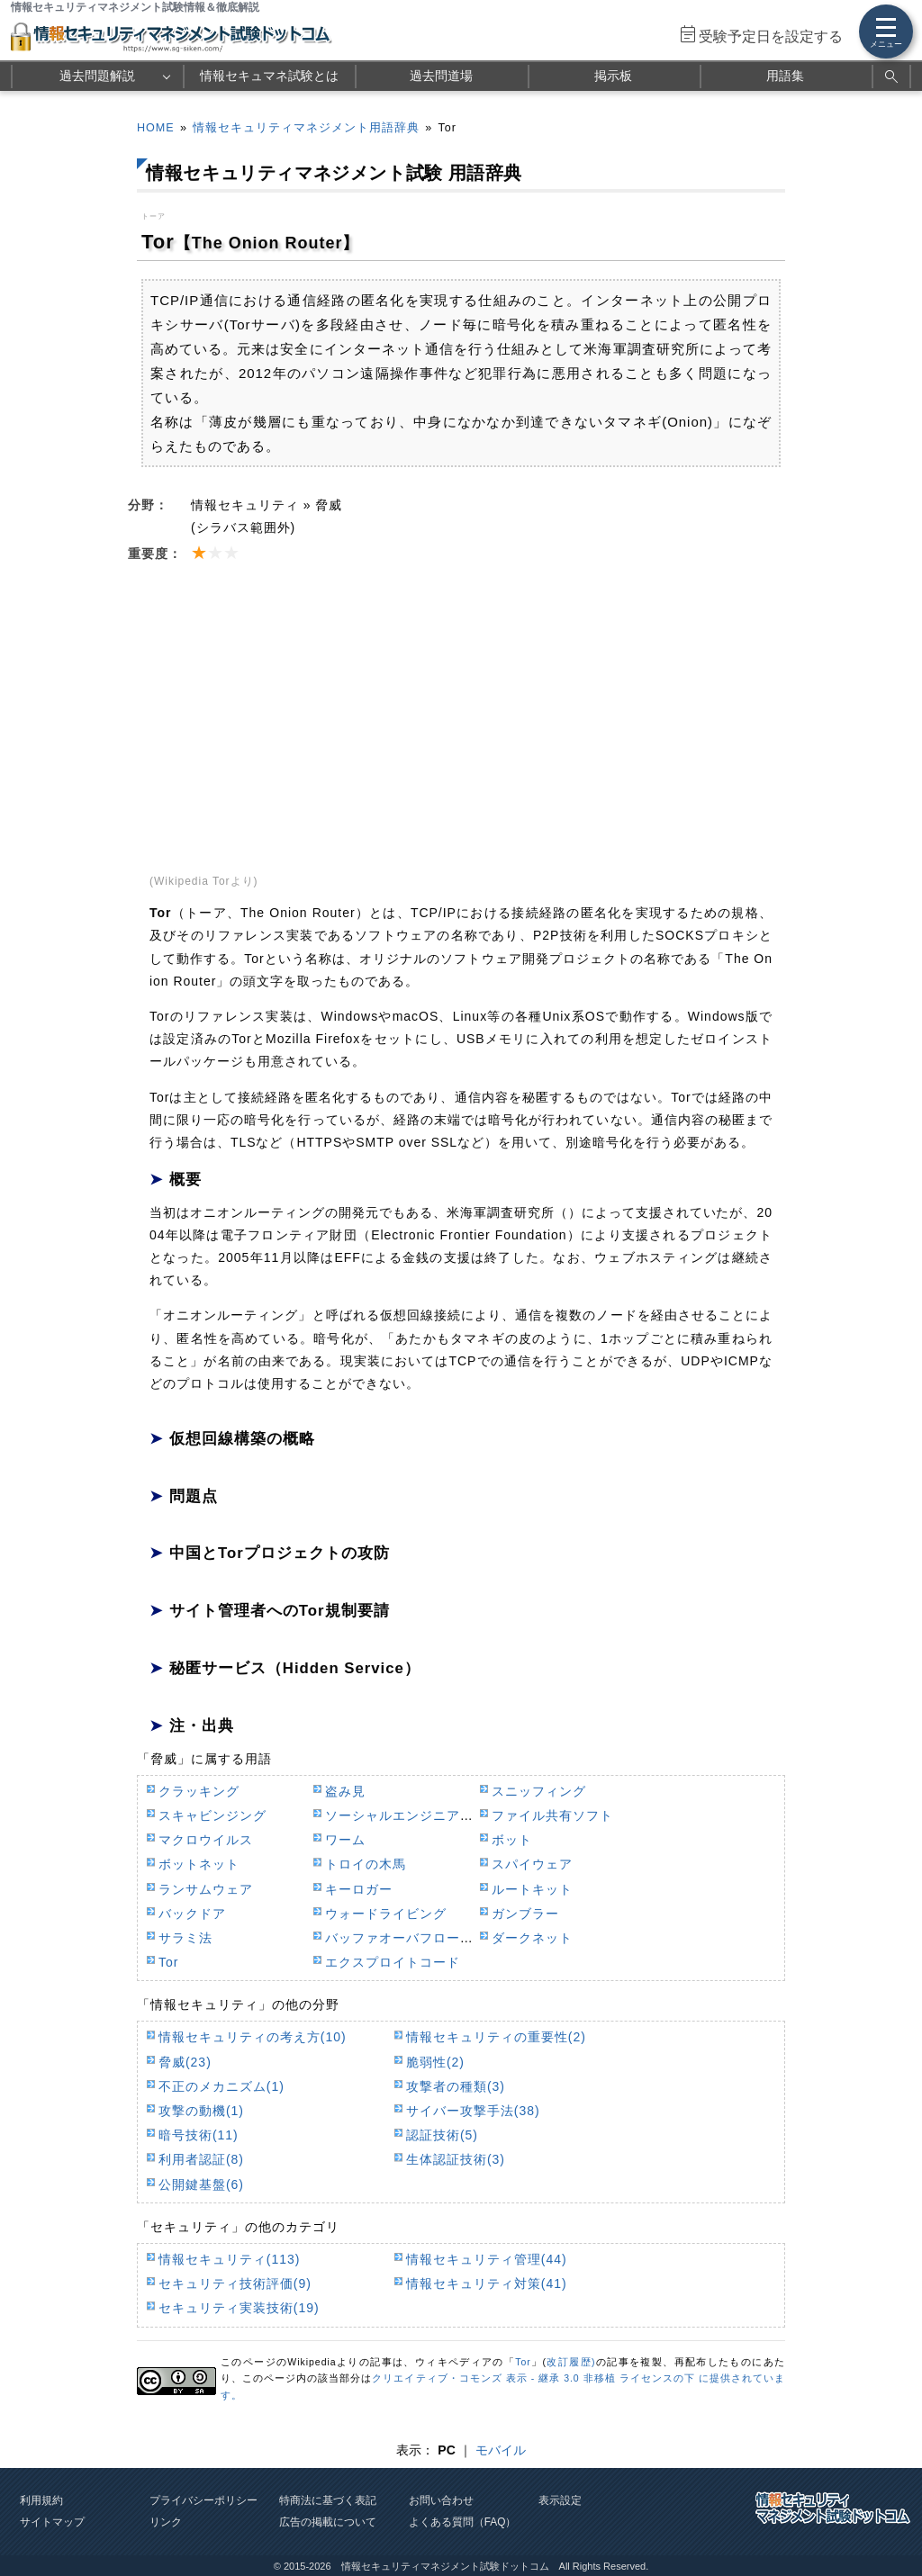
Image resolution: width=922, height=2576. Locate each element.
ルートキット (532, 1889)
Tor (168, 1962)
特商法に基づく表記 (327, 2500)
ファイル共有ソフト (552, 1815)
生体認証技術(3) (455, 2159)
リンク (165, 2522)
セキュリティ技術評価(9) (235, 2283)
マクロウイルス (205, 1840)
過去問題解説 (97, 75)
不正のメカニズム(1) (221, 2086)
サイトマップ (52, 2522)
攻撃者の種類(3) (455, 2086)
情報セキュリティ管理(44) (486, 2259)
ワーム (345, 1840)
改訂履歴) (571, 2361)
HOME (156, 128)
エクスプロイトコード (392, 1962)
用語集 (785, 75)
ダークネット (532, 1938)
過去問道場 (441, 75)
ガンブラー (525, 1913)
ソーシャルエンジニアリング (413, 1815)
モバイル (500, 2450)
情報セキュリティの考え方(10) (252, 2037)
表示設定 (560, 2500)
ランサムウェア (205, 1889)
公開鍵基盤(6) (201, 2184)
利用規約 (41, 2500)
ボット (512, 1840)
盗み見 (345, 1791)
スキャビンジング (212, 1815)
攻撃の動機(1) (201, 2110)
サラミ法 (185, 1938)
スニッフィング (539, 1791)
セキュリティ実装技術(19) (239, 2308)
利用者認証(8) (201, 2159)
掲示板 (613, 75)
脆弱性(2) (435, 2062)
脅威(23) (185, 2062)
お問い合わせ (441, 2500)
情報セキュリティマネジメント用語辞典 (306, 128)
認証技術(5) (442, 2135)
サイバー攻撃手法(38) (473, 2110)
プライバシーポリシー (203, 2500)
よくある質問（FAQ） (463, 2522)
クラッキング (199, 1791)
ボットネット (199, 1864)
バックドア (192, 1913)
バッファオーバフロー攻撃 (406, 1938)
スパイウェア (532, 1864)
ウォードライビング (386, 1913)
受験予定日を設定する (771, 36)
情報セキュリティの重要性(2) (496, 2037)
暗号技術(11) (198, 2135)
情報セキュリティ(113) (229, 2259)
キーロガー (359, 1889)
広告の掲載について (327, 2522)
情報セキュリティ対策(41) (486, 2283)
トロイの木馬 (365, 1864)
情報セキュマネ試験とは (269, 75)
